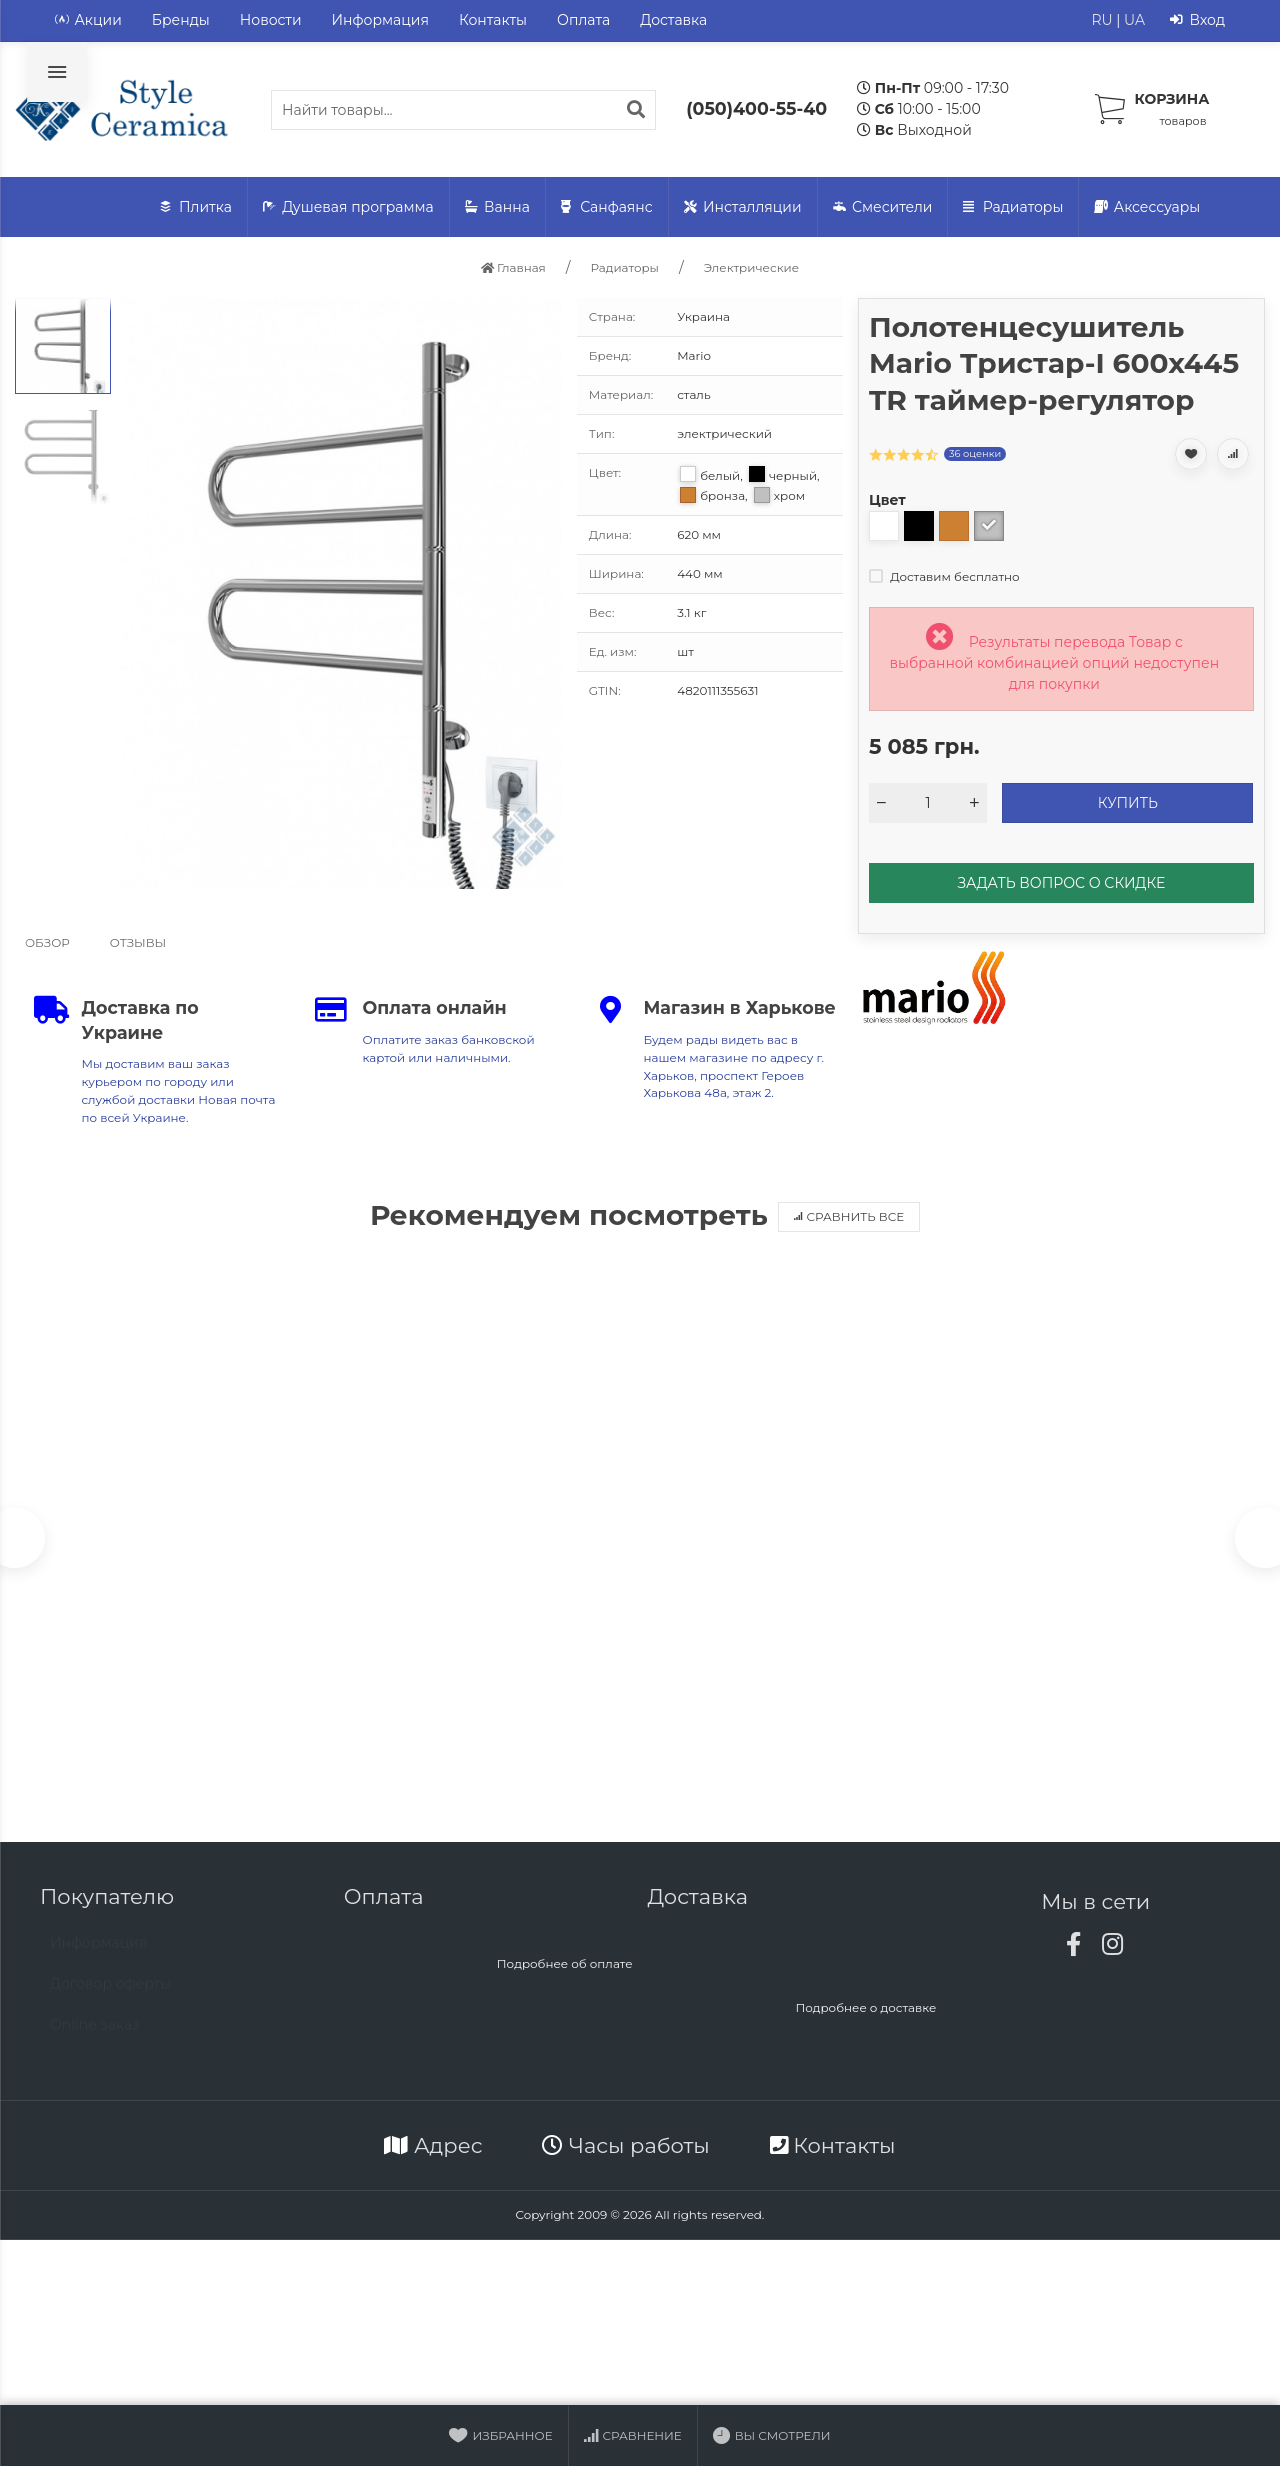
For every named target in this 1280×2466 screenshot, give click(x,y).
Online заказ (95, 2038)
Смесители (883, 207)
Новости (271, 20)
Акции (88, 20)
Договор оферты (110, 1997)
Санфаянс (607, 207)
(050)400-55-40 (756, 108)
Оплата (583, 20)
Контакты (493, 20)
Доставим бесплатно (944, 576)
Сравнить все (849, 1216)
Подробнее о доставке (865, 2011)
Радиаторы (1013, 207)
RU (1101, 20)
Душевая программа (348, 207)
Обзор (47, 942)
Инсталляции (743, 207)
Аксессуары (1147, 207)
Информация (380, 20)
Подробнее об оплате (565, 1967)
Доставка (673, 20)
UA (1134, 20)
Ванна (497, 207)
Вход (1197, 20)
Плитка (196, 207)
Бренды (181, 20)
